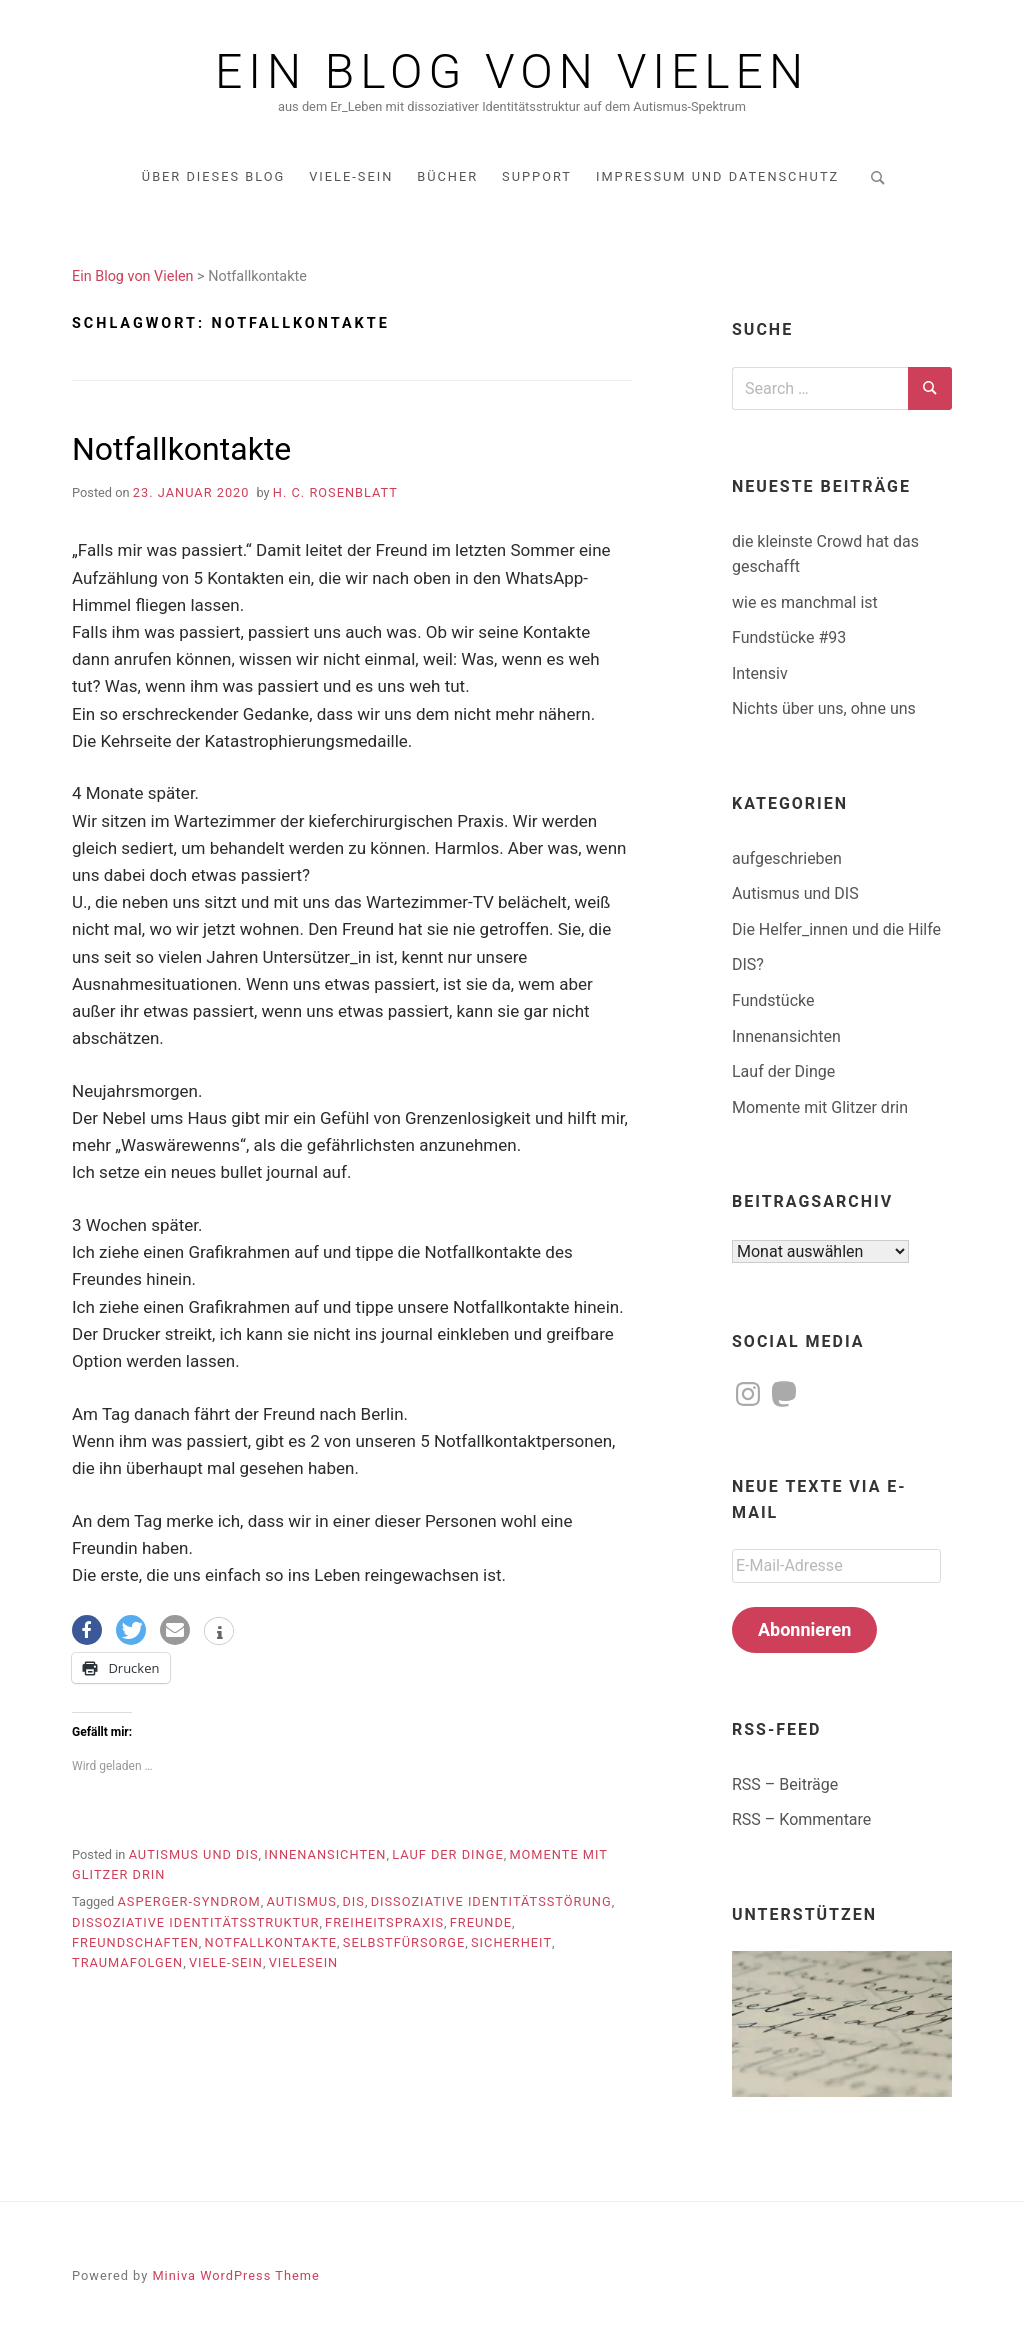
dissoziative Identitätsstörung (491, 1901)
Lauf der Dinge (448, 1854)
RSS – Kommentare (801, 1819)
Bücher (447, 176)
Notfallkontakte (181, 449)
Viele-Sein (351, 176)
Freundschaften (135, 1942)
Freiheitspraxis (384, 1922)
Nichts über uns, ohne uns (824, 708)
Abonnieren (804, 1629)
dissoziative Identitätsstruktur (195, 1922)
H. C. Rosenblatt (335, 492)
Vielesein (304, 1962)
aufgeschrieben (787, 858)
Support (537, 176)
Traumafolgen (127, 1962)
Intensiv (760, 673)
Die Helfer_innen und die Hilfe (836, 929)
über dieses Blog (213, 176)
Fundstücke (773, 1000)
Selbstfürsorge (404, 1942)
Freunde (481, 1922)
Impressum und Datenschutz (717, 176)
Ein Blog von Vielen (512, 72)
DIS (353, 1901)
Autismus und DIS (194, 1854)
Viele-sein (226, 1962)
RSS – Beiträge (785, 1784)
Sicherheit (511, 1942)
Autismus (301, 1901)
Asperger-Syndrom (188, 1901)
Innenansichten (325, 1854)
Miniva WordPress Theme (235, 2275)
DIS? (748, 964)
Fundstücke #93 (789, 637)
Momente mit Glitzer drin (820, 1107)
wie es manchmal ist (805, 602)
